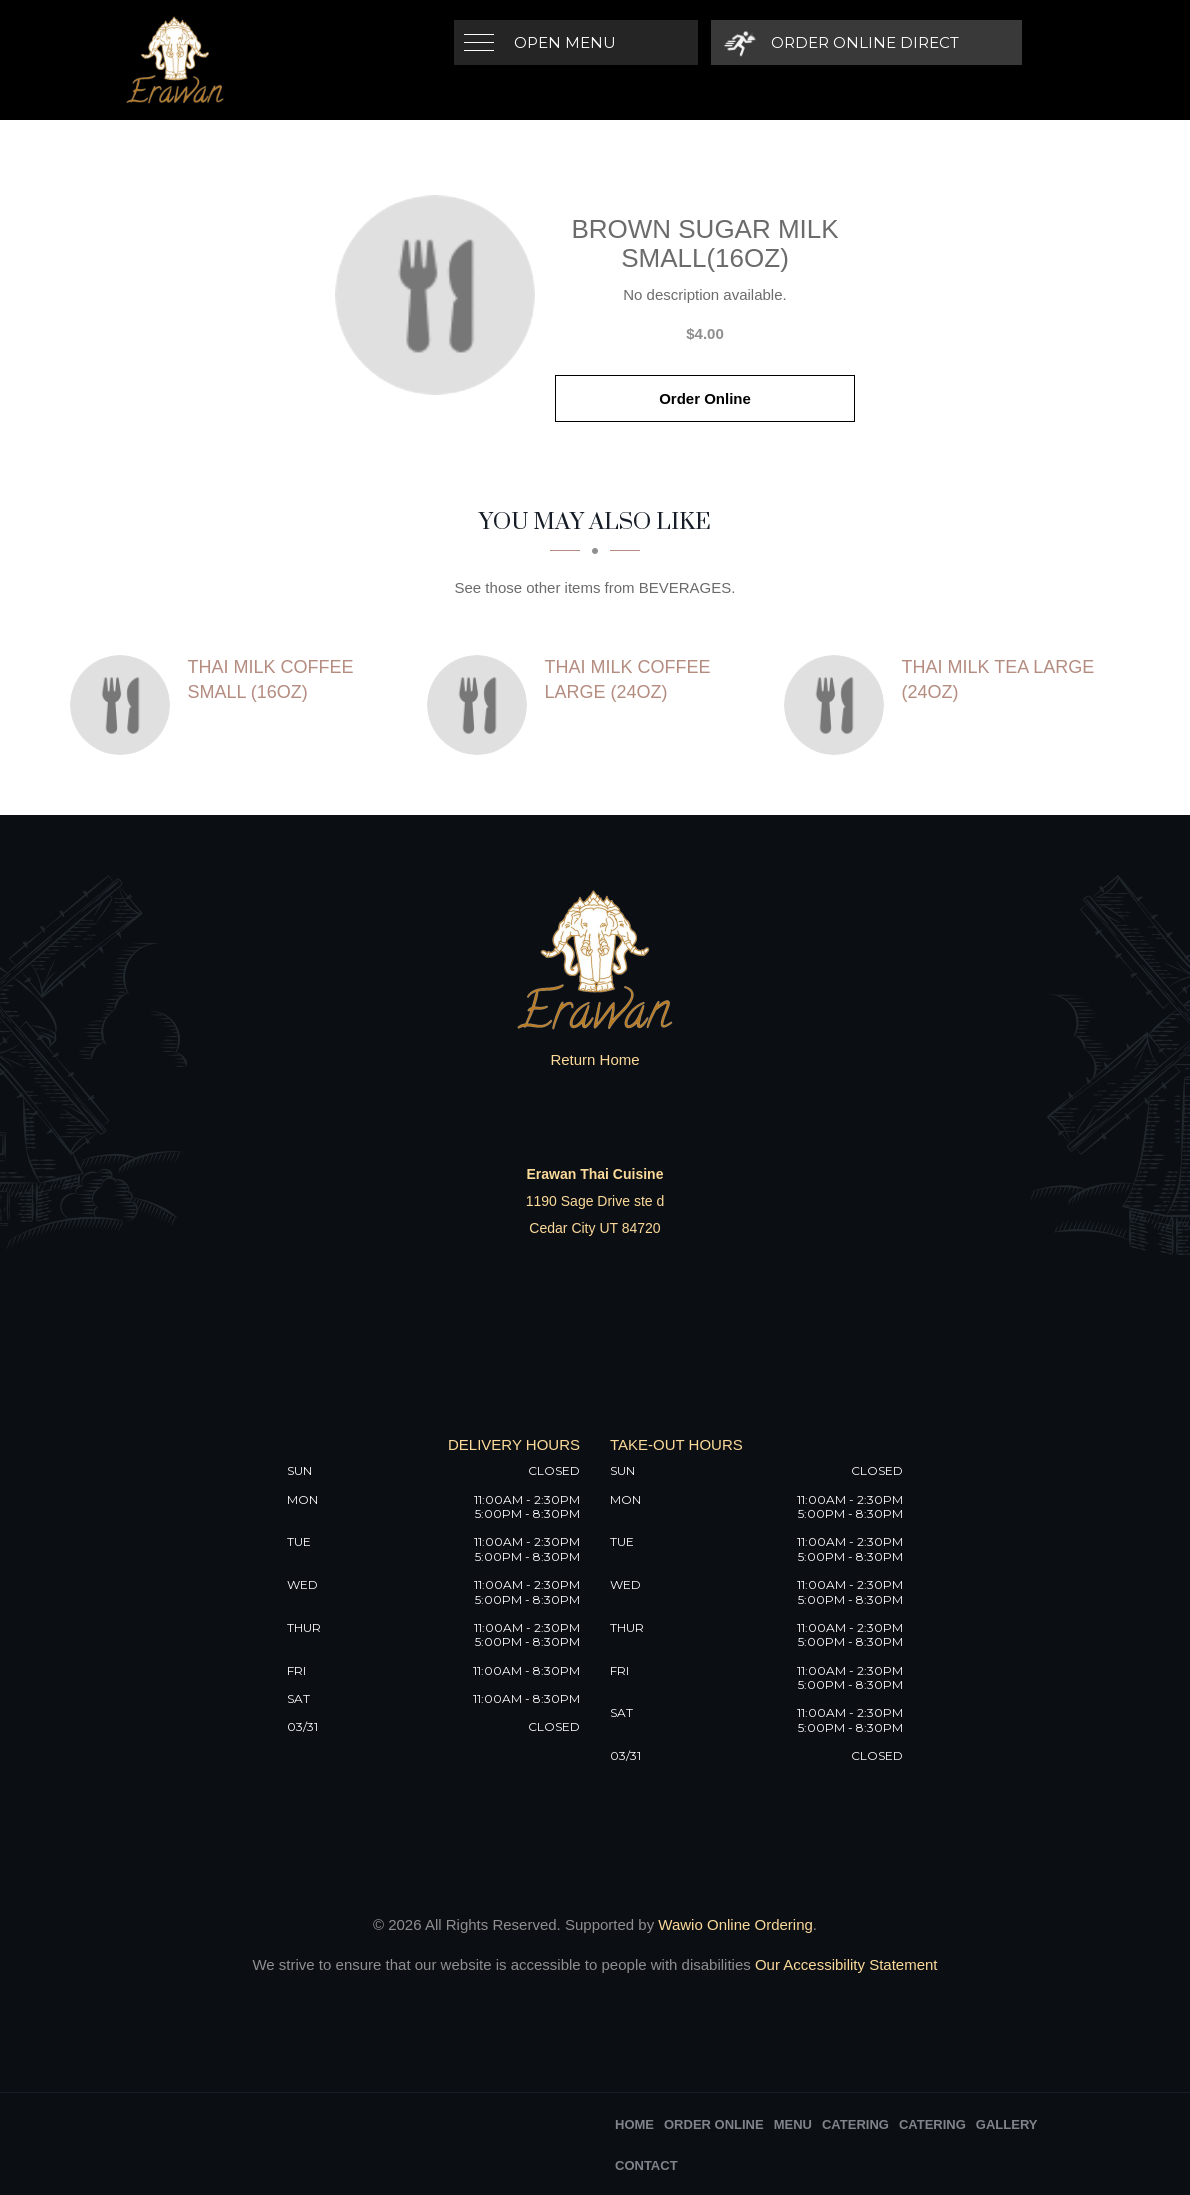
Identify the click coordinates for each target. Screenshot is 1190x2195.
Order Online (705, 398)
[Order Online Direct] (840, 42)
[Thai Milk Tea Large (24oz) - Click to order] (839, 705)
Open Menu (565, 42)
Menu (793, 2124)
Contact (646, 2165)
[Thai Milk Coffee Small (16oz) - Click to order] (125, 705)
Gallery (1007, 2124)
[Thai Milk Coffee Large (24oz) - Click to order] (482, 705)
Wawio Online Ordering (735, 1924)
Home (634, 2124)
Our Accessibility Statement (844, 1964)
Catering (855, 2124)
